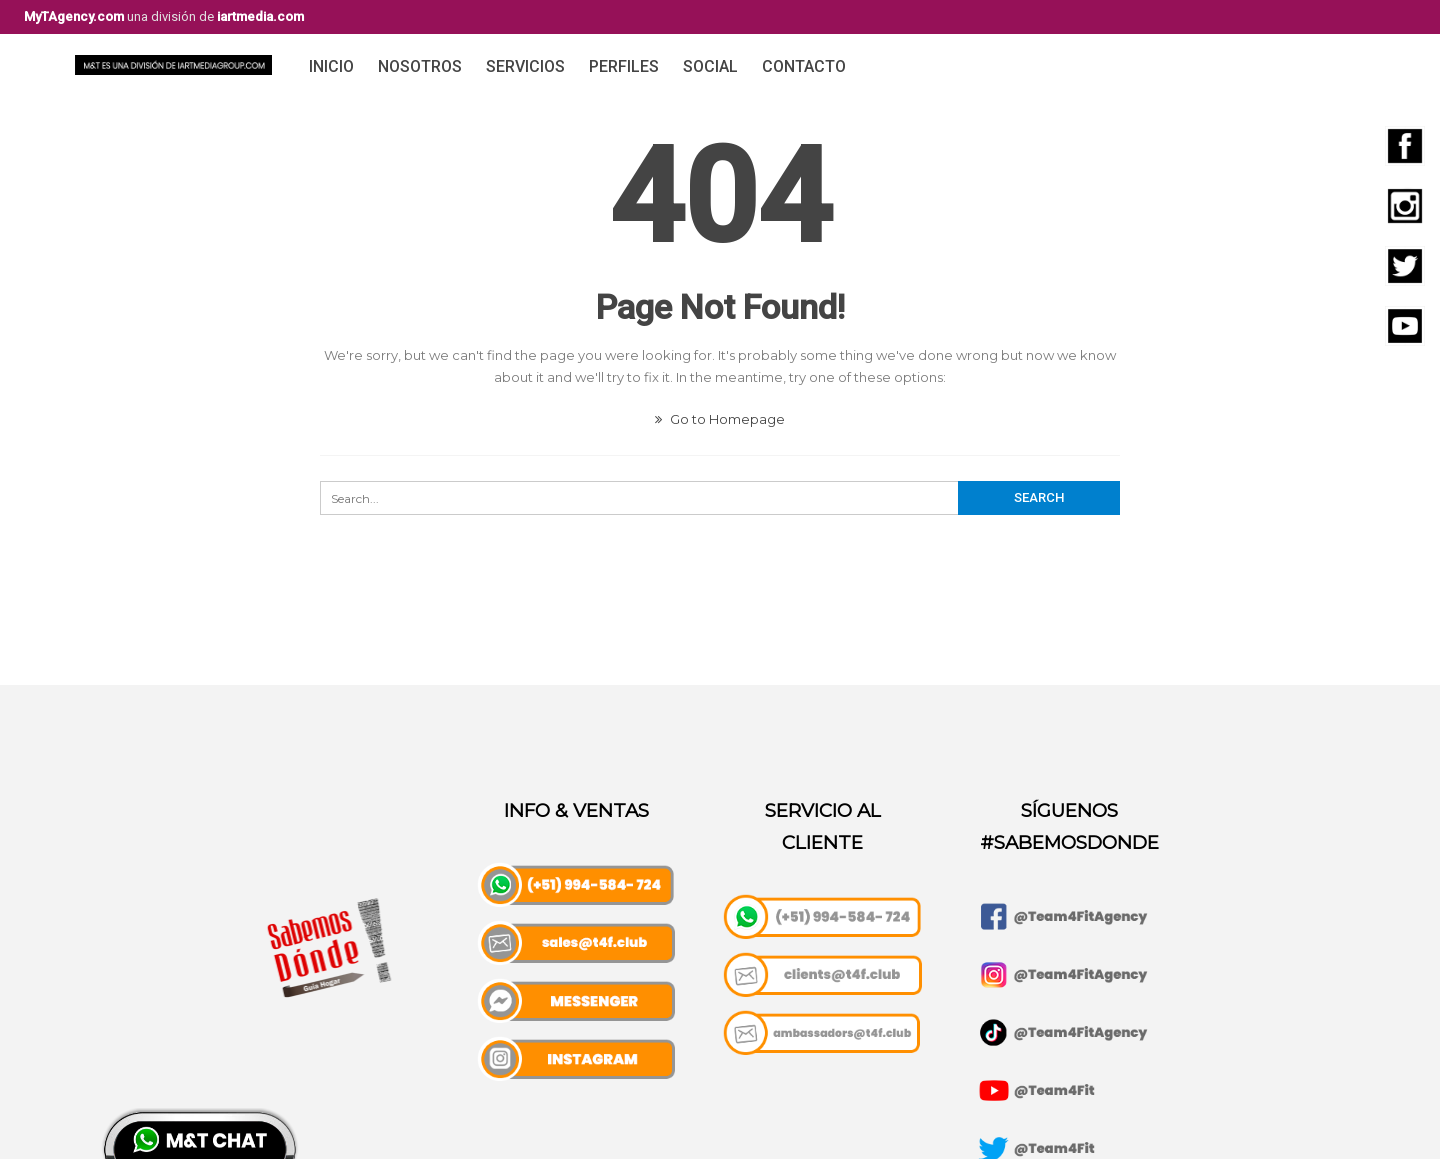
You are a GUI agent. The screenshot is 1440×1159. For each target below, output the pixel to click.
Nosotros (420, 66)
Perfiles (624, 66)
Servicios (525, 66)
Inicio (331, 66)
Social (710, 66)
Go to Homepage (720, 419)
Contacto (804, 66)
